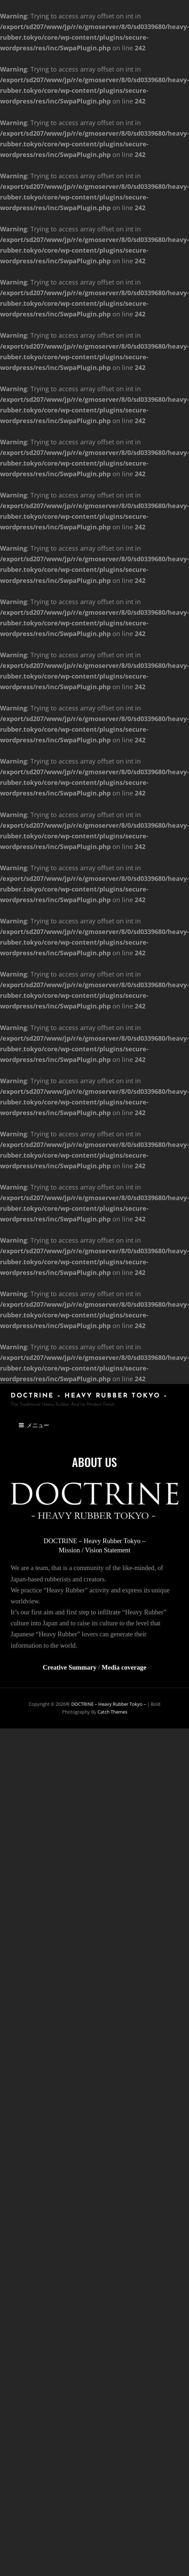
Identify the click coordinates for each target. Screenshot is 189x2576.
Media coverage (124, 1667)
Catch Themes (112, 1712)
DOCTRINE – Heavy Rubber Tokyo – (89, 1396)
